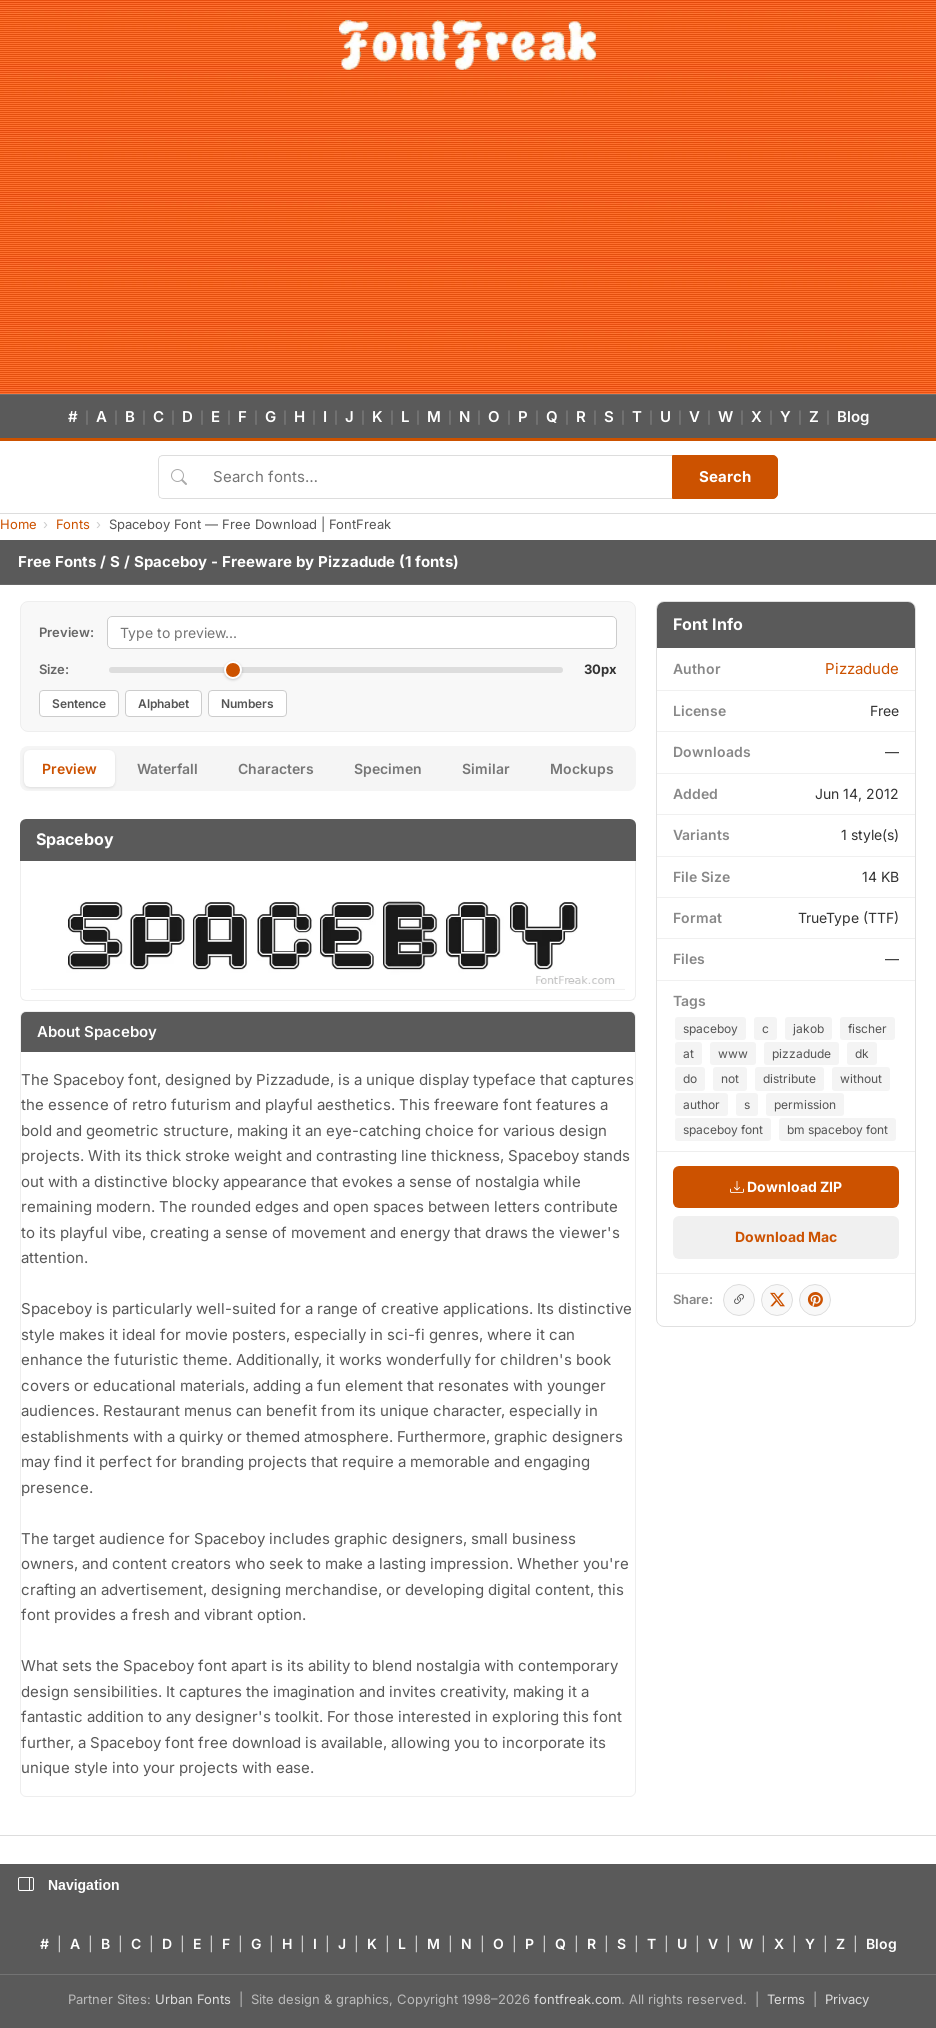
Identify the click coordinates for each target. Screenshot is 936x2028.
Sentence (79, 703)
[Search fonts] (435, 477)
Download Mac (786, 1236)
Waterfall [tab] (167, 768)
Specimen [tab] (388, 768)
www (733, 1053)
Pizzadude (356, 561)
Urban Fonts (193, 1999)
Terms (786, 1999)
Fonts (73, 524)
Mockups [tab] (582, 768)
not (730, 1078)
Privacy (847, 1999)
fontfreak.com (577, 1999)
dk (862, 1053)
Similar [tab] (486, 768)
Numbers (247, 703)
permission (805, 1104)
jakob (808, 1028)
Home (18, 524)
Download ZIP (786, 1186)
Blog (853, 416)
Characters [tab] (276, 768)
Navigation (69, 1885)
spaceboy (710, 1028)
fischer (867, 1028)
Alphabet (163, 703)
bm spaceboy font (837, 1129)
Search (725, 476)
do (690, 1078)
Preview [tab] (69, 768)
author (701, 1104)
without (861, 1078)
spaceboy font (723, 1129)
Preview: (66, 632)
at (688, 1053)
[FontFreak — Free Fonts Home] (467, 45)
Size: (54, 669)
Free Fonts (57, 561)
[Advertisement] (468, 244)
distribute (789, 1078)
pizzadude (801, 1053)
